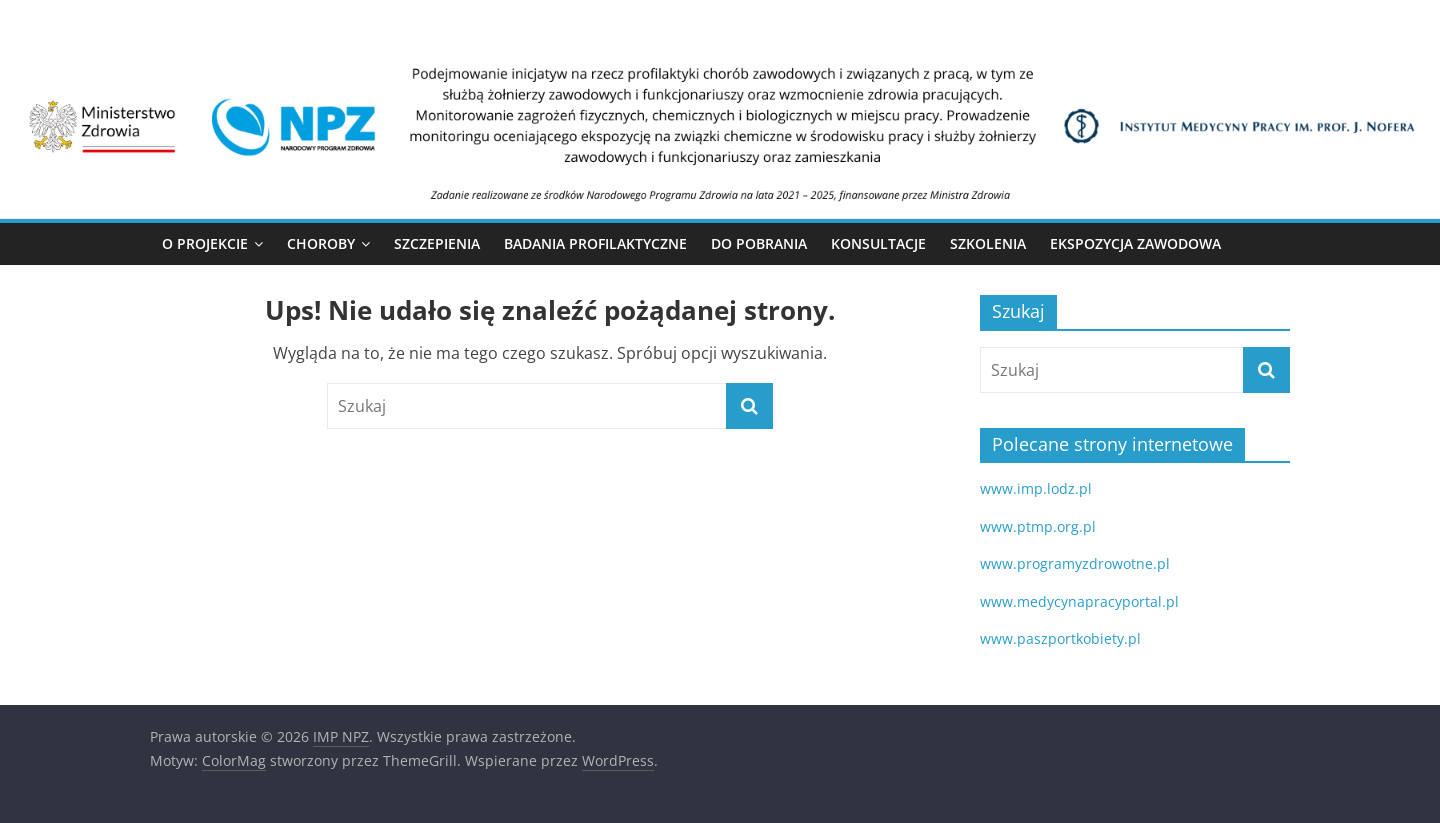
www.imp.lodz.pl (1036, 488)
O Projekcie (205, 243)
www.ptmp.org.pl (1038, 526)
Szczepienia (437, 243)
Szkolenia (988, 243)
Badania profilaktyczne (595, 243)
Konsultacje (878, 243)
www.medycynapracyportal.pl (1079, 601)
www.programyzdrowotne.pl (1075, 563)
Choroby (321, 243)
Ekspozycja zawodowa (1135, 243)
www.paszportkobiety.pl (1060, 638)
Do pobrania (759, 243)
